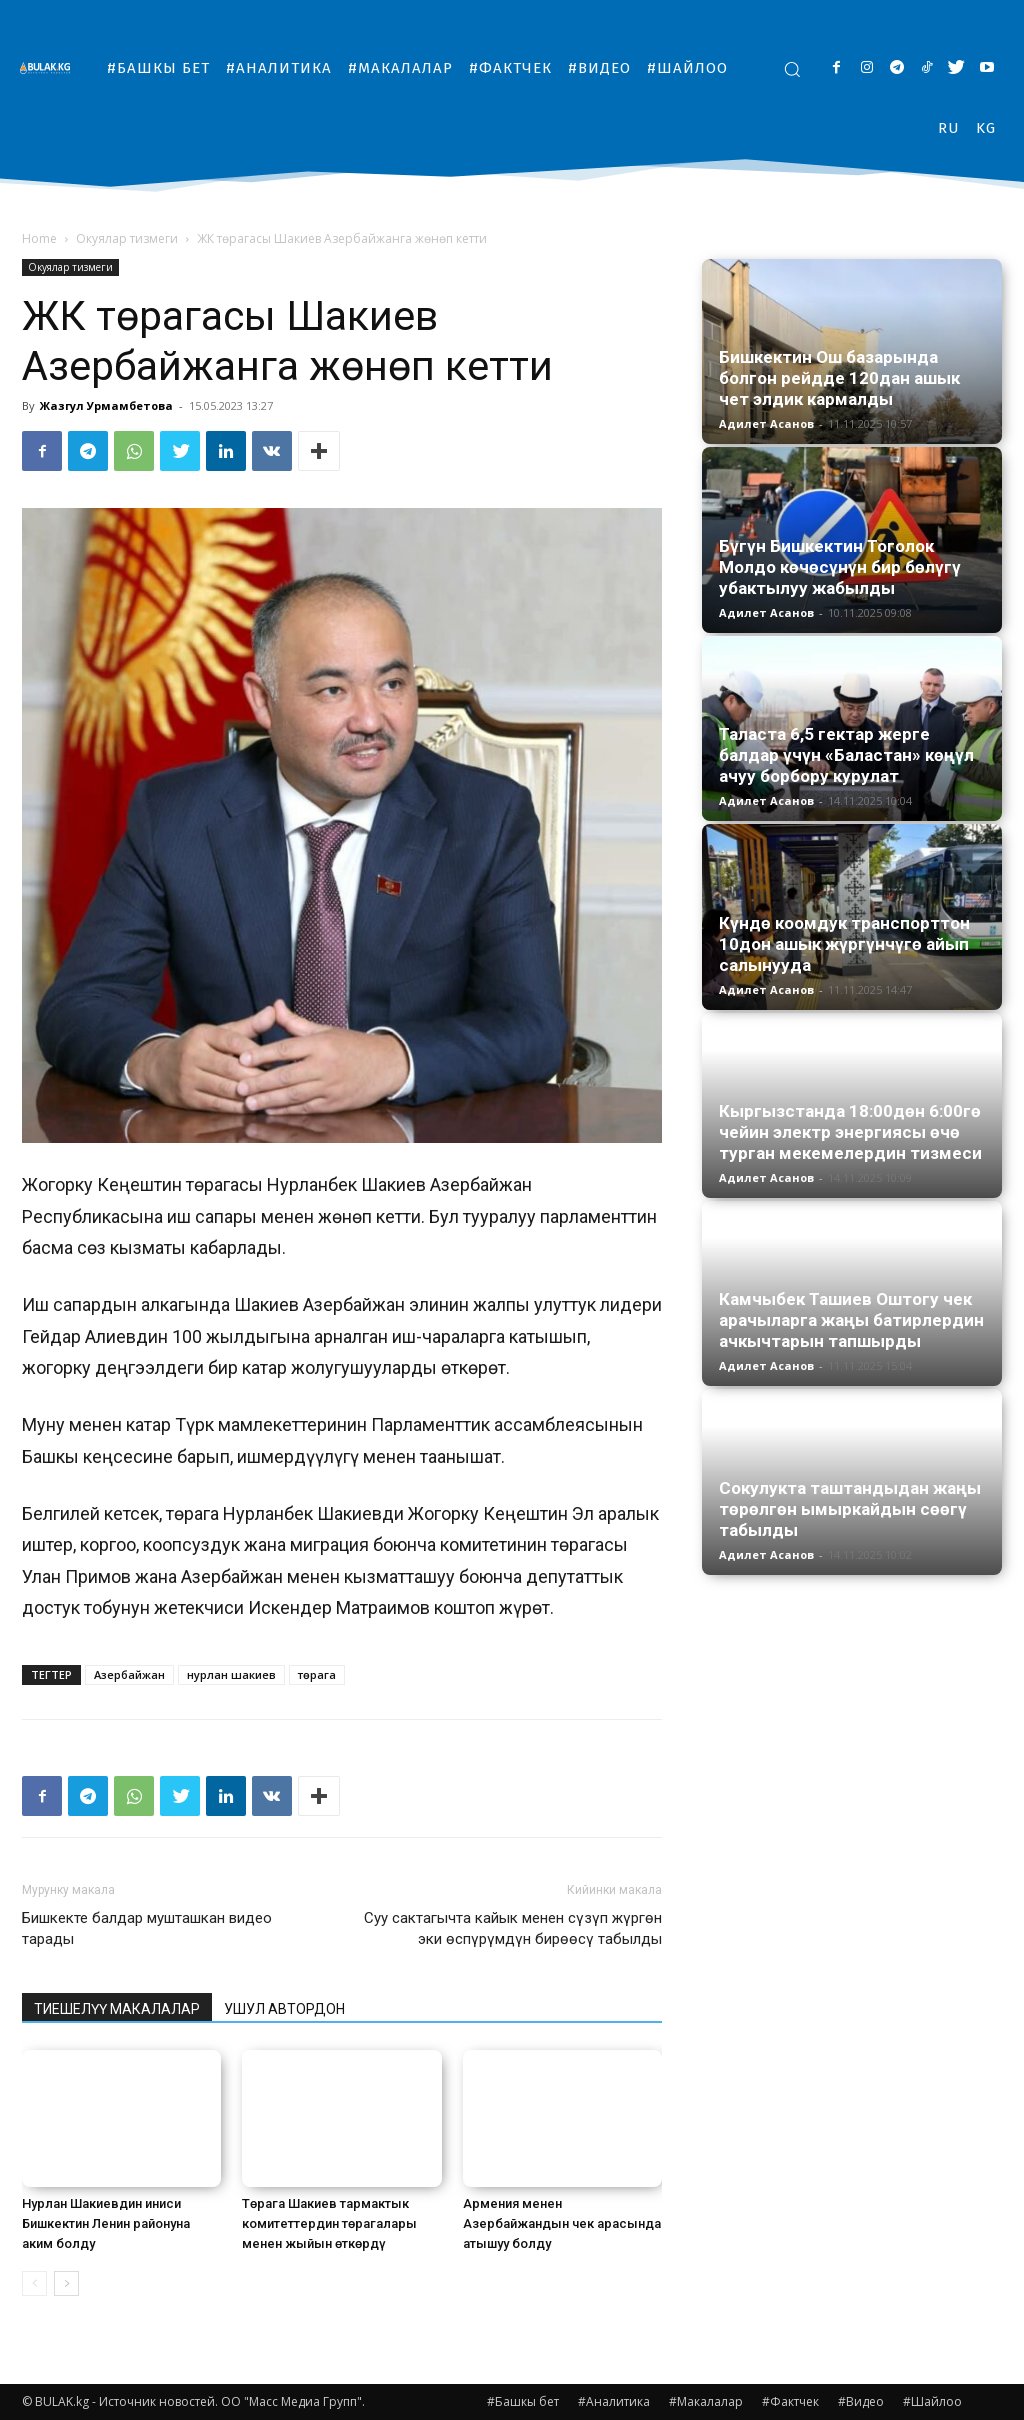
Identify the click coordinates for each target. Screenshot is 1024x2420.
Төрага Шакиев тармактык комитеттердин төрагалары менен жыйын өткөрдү (329, 2223)
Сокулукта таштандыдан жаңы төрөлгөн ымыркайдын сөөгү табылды (850, 1509)
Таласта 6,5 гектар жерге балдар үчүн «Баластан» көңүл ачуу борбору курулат (846, 755)
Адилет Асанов (766, 423)
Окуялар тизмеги (127, 238)
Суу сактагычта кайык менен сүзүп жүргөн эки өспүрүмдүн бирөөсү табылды (513, 1928)
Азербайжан (129, 1674)
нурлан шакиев (231, 1674)
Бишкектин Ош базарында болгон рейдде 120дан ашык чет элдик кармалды (839, 378)
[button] (792, 69)
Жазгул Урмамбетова (106, 405)
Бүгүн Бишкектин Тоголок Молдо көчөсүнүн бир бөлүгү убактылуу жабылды (840, 567)
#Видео (861, 2401)
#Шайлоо (932, 2401)
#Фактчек (790, 2401)
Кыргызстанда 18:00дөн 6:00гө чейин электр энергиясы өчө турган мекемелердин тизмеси (850, 1132)
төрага (317, 1674)
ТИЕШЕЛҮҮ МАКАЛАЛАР (117, 2009)
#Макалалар (706, 2401)
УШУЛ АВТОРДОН (284, 2009)
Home (39, 238)
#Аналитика (614, 2401)
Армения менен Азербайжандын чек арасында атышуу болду (562, 2223)
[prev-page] (34, 2283)
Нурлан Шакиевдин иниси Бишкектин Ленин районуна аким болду (106, 2223)
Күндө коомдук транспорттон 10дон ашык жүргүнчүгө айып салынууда (844, 944)
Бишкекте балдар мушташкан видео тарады (147, 1928)
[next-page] (66, 2283)
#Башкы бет (523, 2401)
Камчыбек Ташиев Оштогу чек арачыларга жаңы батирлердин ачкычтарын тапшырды (851, 1320)
